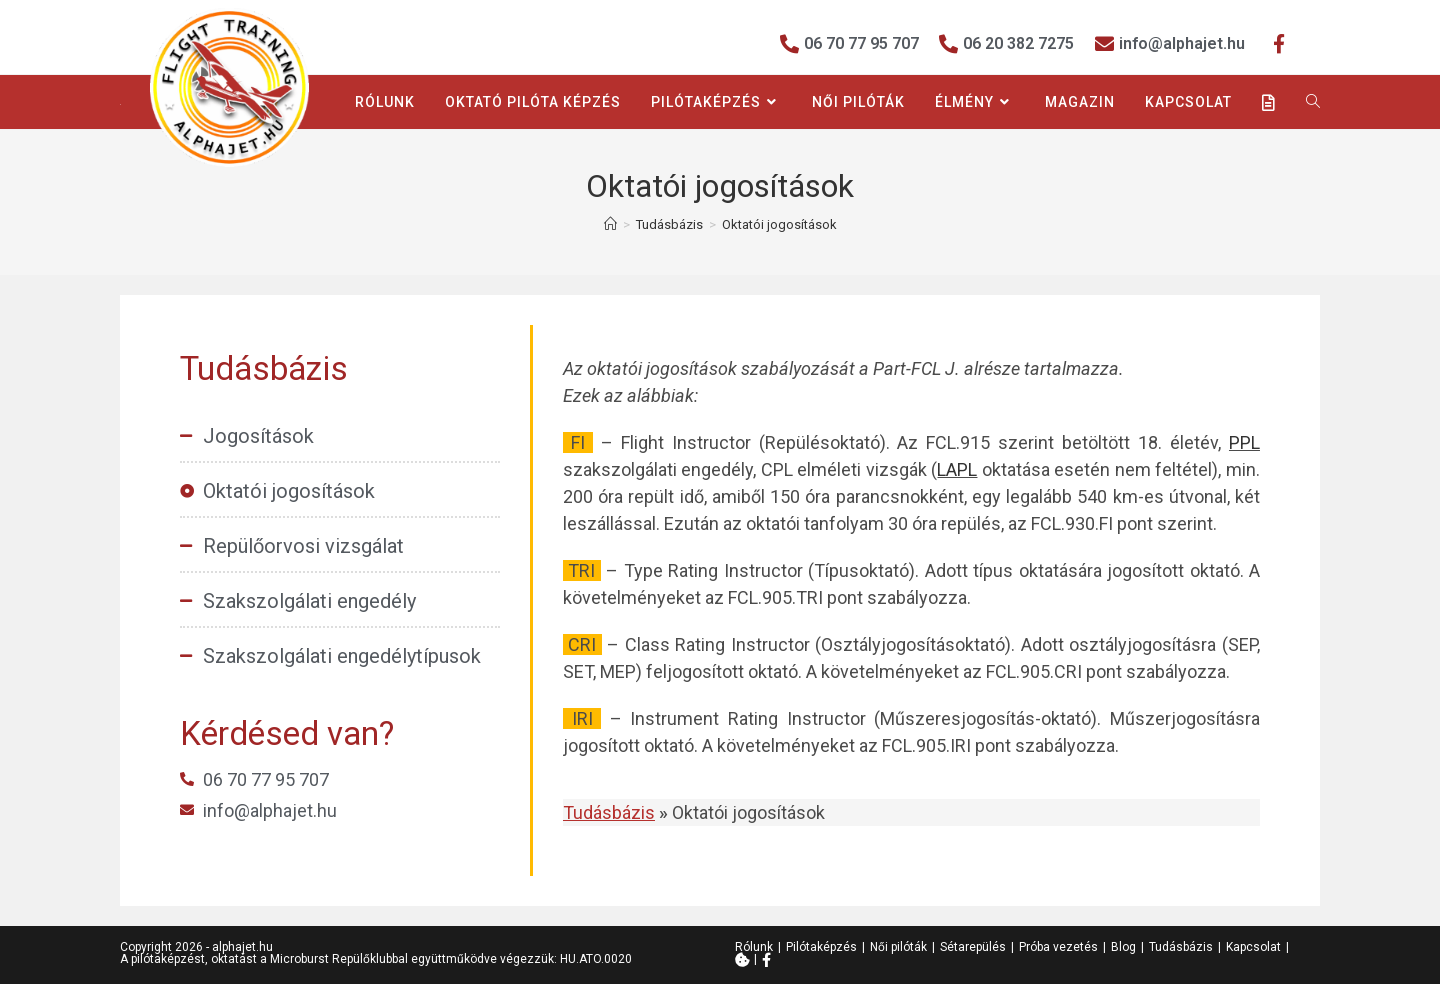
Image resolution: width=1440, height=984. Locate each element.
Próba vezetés (1058, 947)
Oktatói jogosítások (779, 224)
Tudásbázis (1181, 947)
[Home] (610, 224)
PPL (1244, 442)
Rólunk (754, 947)
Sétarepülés (973, 947)
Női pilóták (898, 947)
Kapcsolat (1253, 947)
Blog (1123, 947)
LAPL (957, 469)
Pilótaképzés (821, 947)
